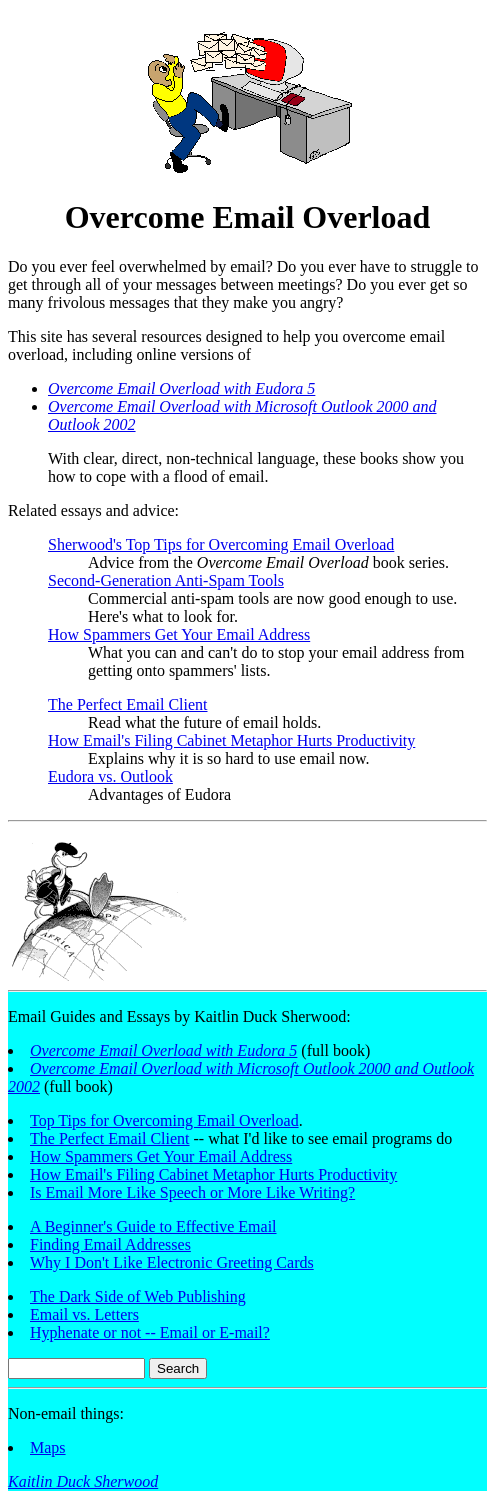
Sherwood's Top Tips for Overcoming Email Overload (221, 544)
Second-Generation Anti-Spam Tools (166, 580)
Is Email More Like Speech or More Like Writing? (192, 1192)
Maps (48, 1447)
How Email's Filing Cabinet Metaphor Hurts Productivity (231, 740)
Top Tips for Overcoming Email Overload (164, 1120)
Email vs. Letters (84, 1314)
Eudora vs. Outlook (110, 776)
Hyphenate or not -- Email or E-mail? (150, 1332)
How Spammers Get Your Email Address (179, 634)
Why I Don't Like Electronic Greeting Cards (172, 1262)
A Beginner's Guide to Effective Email (153, 1226)
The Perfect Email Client (128, 704)
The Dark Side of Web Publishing (138, 1296)
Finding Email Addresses (110, 1244)
